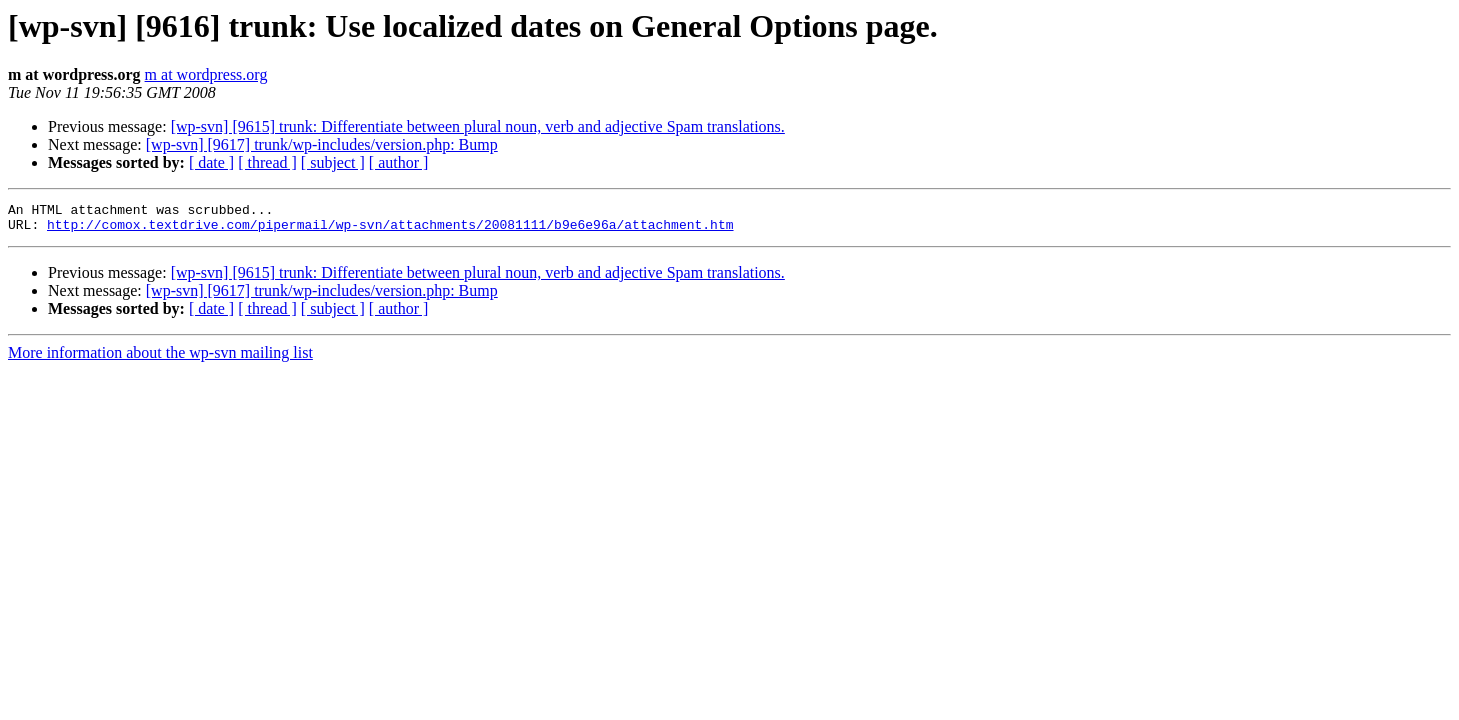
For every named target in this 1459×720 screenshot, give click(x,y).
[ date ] (211, 162)
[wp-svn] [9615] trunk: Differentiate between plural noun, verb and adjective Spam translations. (478, 126)
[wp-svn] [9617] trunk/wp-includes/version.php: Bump (322, 144)
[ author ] (399, 162)
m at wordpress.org (206, 74)
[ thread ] (267, 162)
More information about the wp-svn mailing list (160, 358)
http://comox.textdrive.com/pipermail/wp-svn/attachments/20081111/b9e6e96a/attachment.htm (390, 230)
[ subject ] (333, 162)
